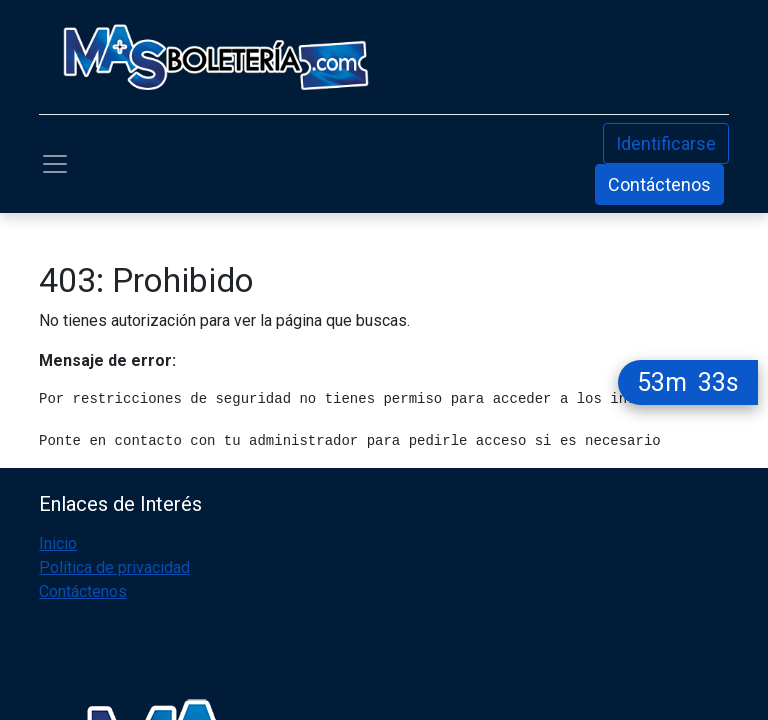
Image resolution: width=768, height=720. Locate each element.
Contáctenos (659, 184)
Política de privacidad (114, 567)
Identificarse (666, 143)
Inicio (58, 543)
